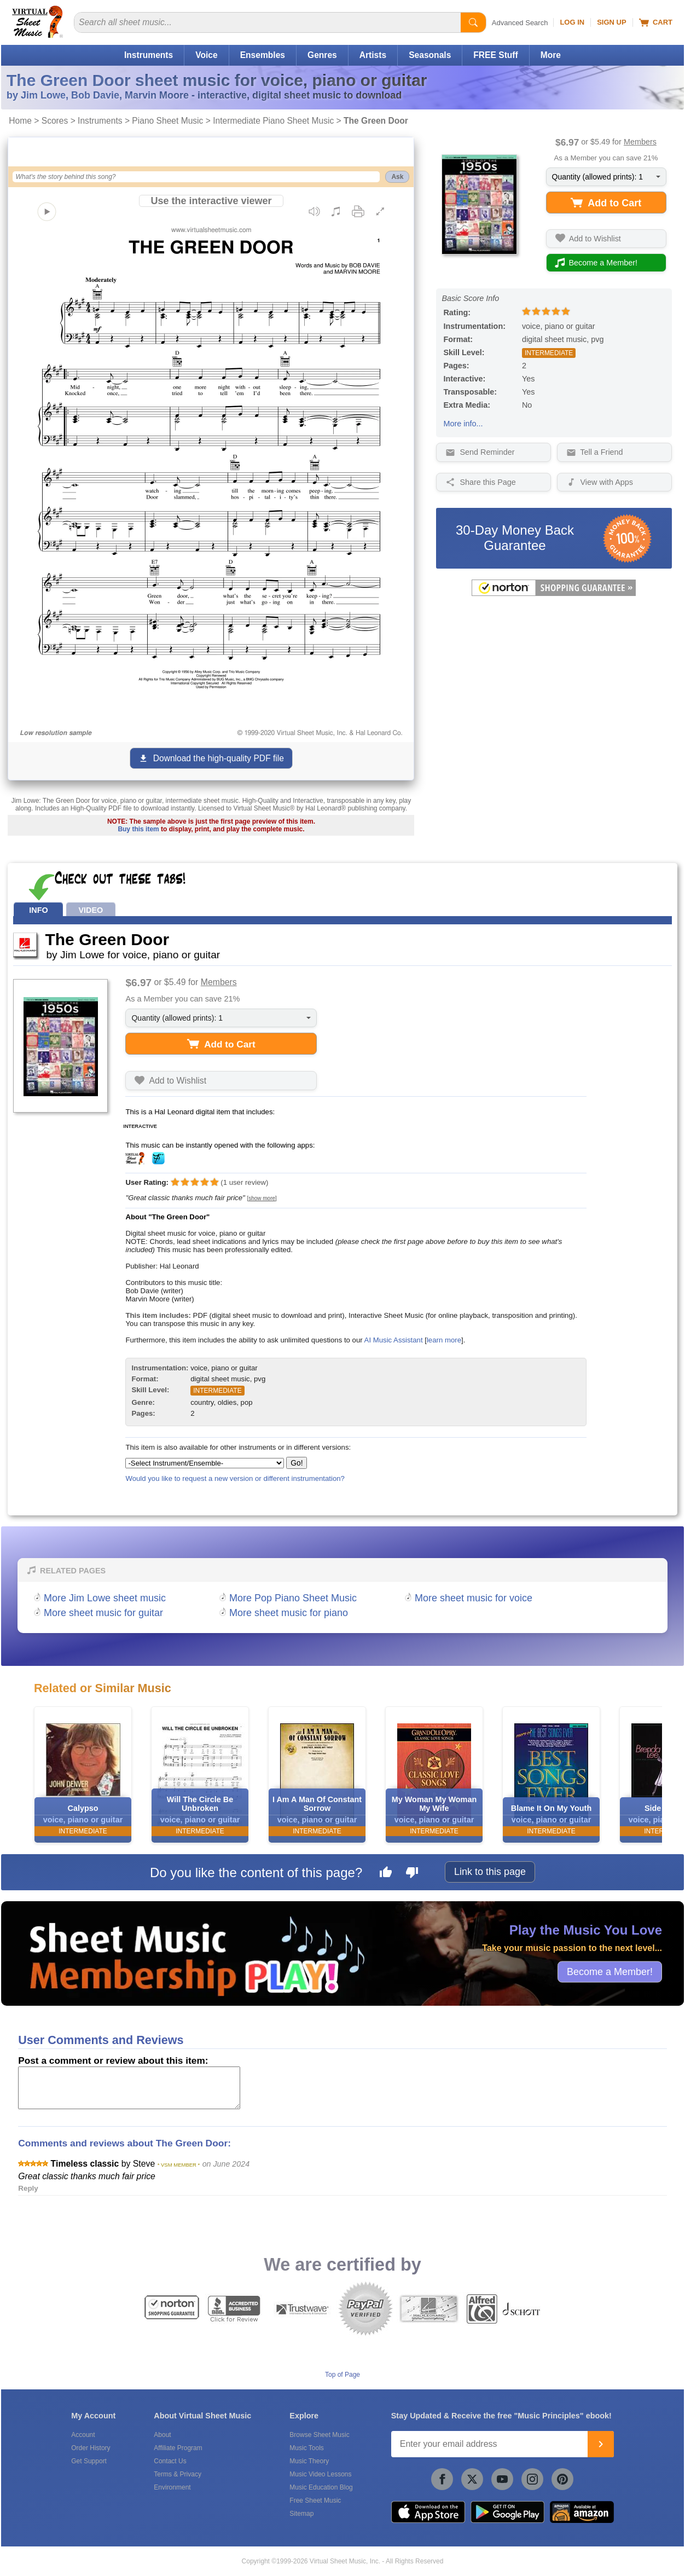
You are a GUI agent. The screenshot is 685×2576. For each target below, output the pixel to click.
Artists (372, 55)
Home (20, 120)
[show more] (261, 1198)
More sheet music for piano (288, 1612)
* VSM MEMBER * (179, 2165)
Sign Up (611, 22)
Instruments (148, 55)
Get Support (89, 2461)
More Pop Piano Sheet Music (293, 1598)
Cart (655, 22)
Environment (172, 2487)
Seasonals (430, 55)
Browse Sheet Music (319, 2435)
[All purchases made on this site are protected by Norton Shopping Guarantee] (554, 594)
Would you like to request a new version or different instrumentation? (235, 1478)
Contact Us (170, 2461)
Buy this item (138, 829)
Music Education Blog (320, 2487)
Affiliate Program (178, 2448)
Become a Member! (610, 1971)
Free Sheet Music (315, 2500)
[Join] (601, 2444)
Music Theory (309, 2461)
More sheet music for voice (473, 1598)
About (162, 2435)
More (551, 55)
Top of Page (342, 2374)
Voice (206, 55)
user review (244, 1182)
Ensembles (262, 55)
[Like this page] (386, 1873)
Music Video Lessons (320, 2474)
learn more (444, 1340)
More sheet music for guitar (103, 1612)
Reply (28, 2188)
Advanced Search (520, 23)
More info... (463, 423)
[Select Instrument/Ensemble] (204, 1463)
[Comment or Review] (129, 2087)
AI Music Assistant (393, 1340)
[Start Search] (473, 22)
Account (83, 2435)
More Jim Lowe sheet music (105, 1598)
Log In (572, 22)
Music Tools (306, 2448)
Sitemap (301, 2513)
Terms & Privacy (177, 2474)
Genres (322, 55)
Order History (90, 2448)
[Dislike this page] (412, 1873)
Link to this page (490, 1871)
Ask (397, 177)
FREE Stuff (495, 55)
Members (640, 141)
